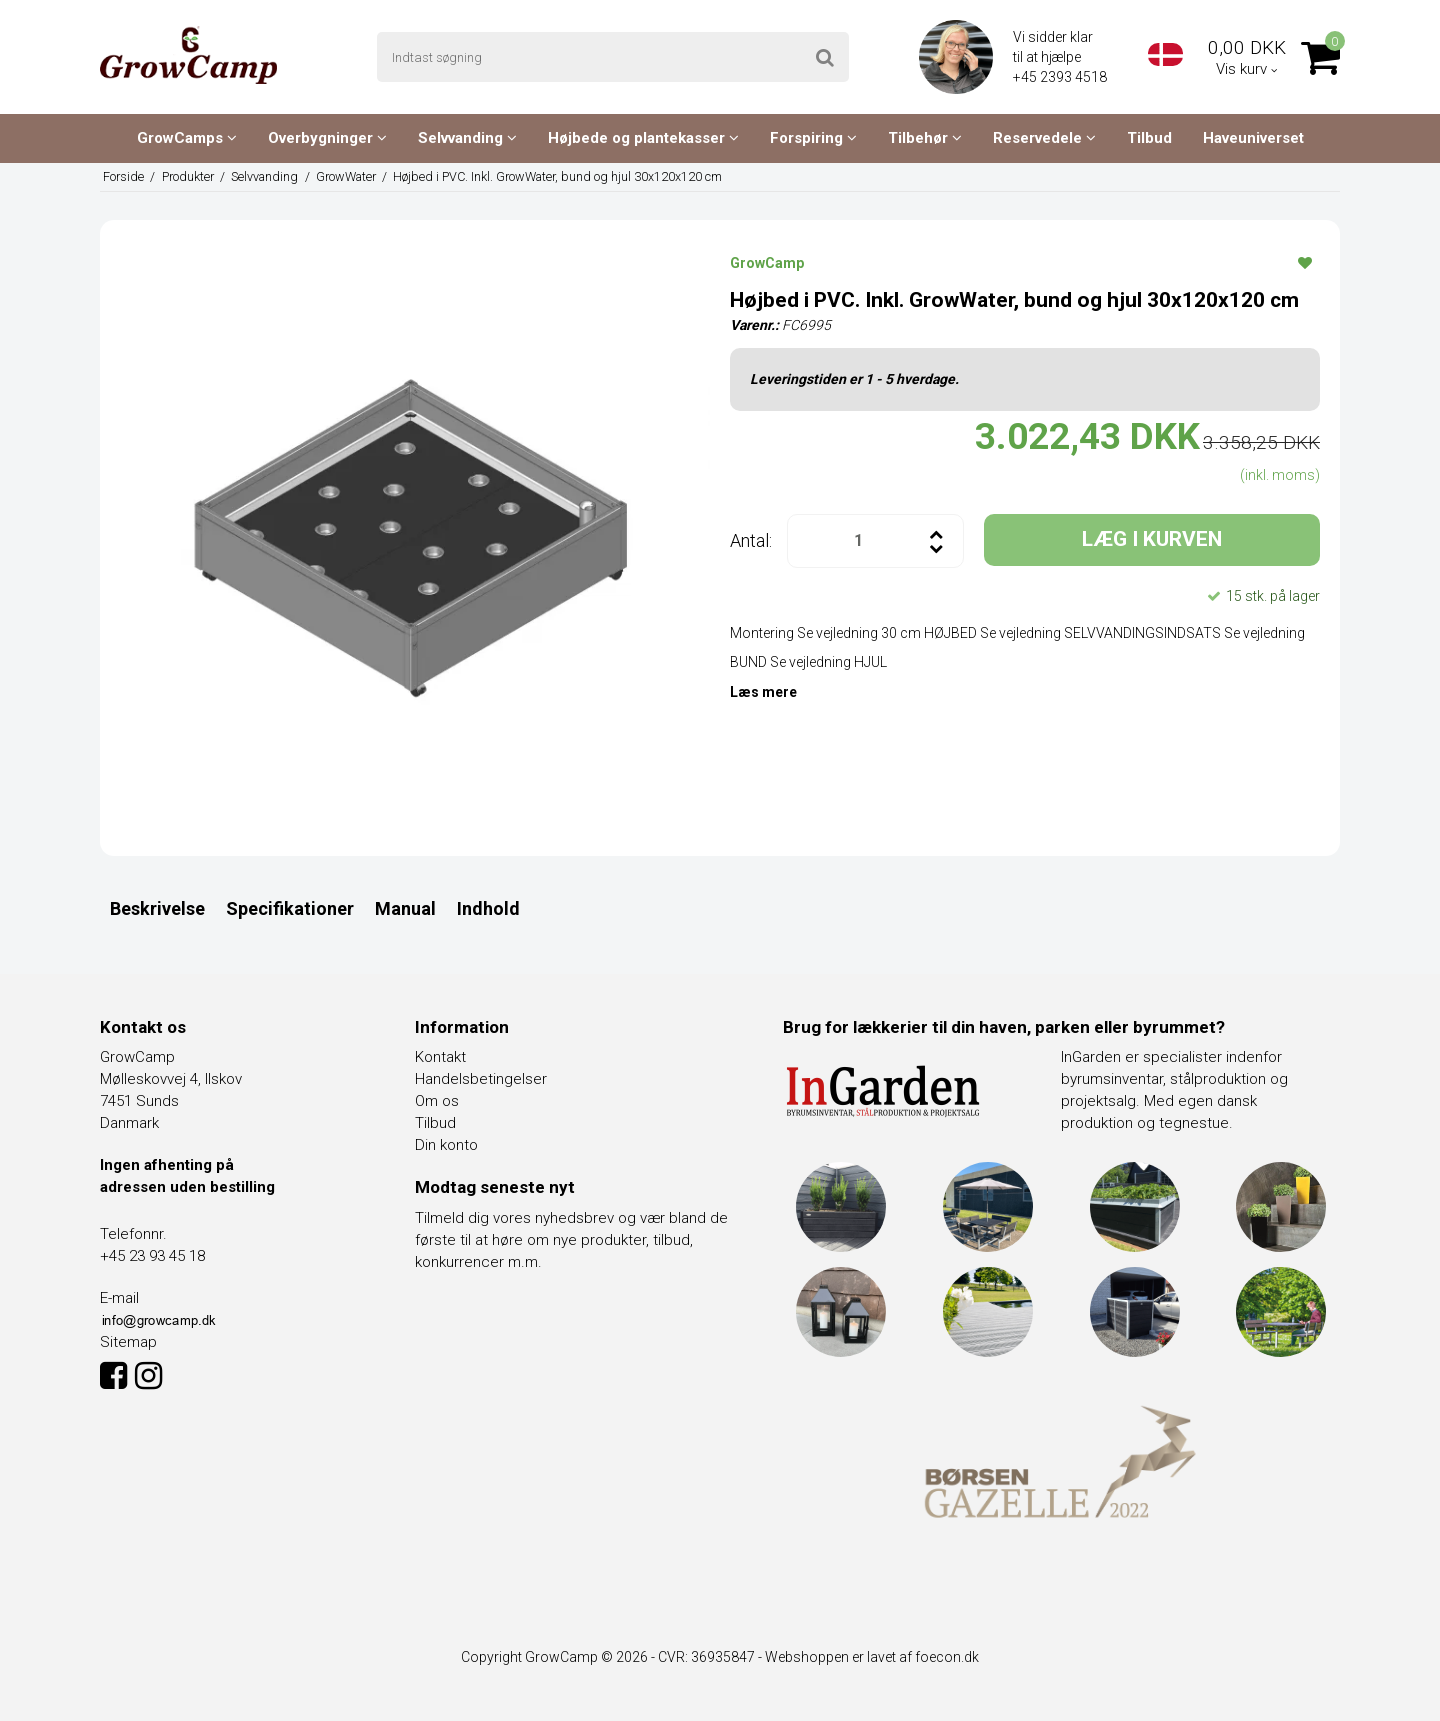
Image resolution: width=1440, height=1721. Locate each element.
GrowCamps (187, 138)
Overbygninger (327, 138)
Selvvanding (467, 138)
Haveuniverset (1253, 138)
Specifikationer (290, 908)
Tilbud (1149, 138)
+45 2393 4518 (1061, 77)
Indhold (488, 908)
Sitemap (128, 1342)
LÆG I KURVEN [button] (1152, 539)
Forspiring (813, 138)
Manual (405, 908)
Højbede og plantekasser (643, 138)
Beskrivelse (157, 908)
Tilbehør (925, 138)
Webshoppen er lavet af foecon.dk (872, 1657)
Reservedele (1044, 138)
